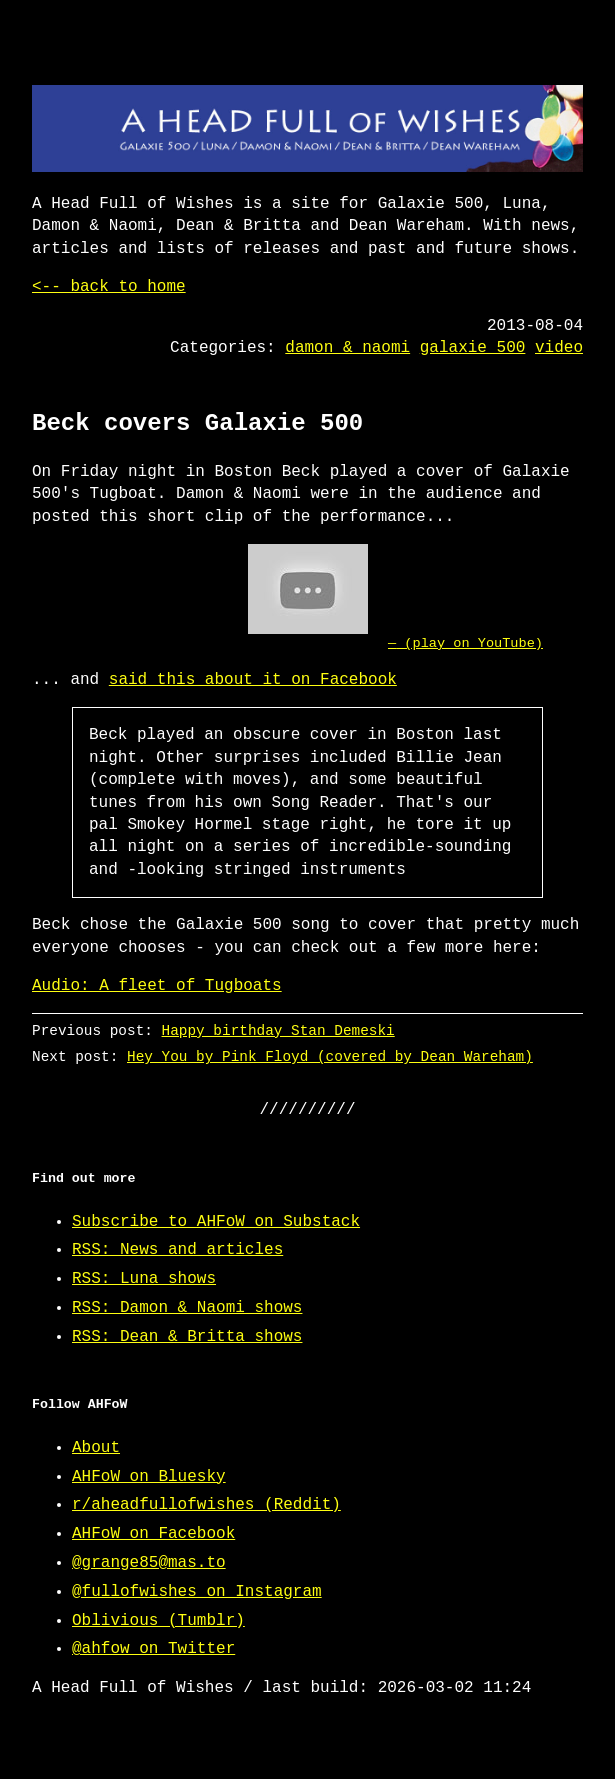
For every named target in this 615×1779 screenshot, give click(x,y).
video (559, 348)
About (96, 1448)
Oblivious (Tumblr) (158, 1621)
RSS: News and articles (177, 1250)
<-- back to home (109, 287)
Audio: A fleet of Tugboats (157, 986)
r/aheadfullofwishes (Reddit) (206, 1505)
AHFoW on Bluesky (149, 1477)
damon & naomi (347, 348)
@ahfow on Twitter (153, 1649)
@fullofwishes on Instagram (197, 1592)
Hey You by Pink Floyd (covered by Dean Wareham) (330, 1056)
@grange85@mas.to (149, 1563)
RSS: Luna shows (144, 1279)
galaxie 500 (473, 348)
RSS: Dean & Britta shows (187, 1337)
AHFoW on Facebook (153, 1534)
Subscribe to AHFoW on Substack (216, 1222)
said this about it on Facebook (253, 680)
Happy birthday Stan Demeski (278, 1030)
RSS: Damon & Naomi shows (187, 1308)
